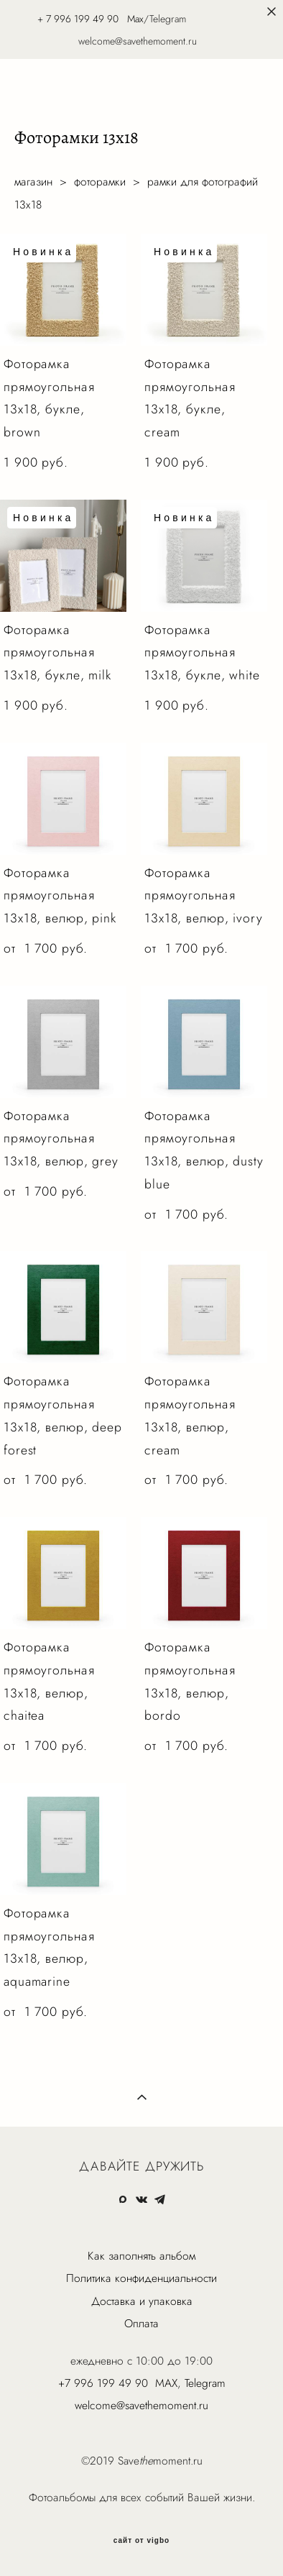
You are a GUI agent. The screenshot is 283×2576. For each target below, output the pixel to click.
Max (135, 19)
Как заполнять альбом (141, 2255)
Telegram (205, 2383)
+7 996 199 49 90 (103, 2383)
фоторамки (100, 181)
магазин (33, 181)
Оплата (141, 2323)
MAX (166, 2383)
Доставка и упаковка (141, 2301)
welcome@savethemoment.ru (141, 2405)
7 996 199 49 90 (82, 19)
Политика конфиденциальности (141, 2278)
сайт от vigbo (141, 2540)
